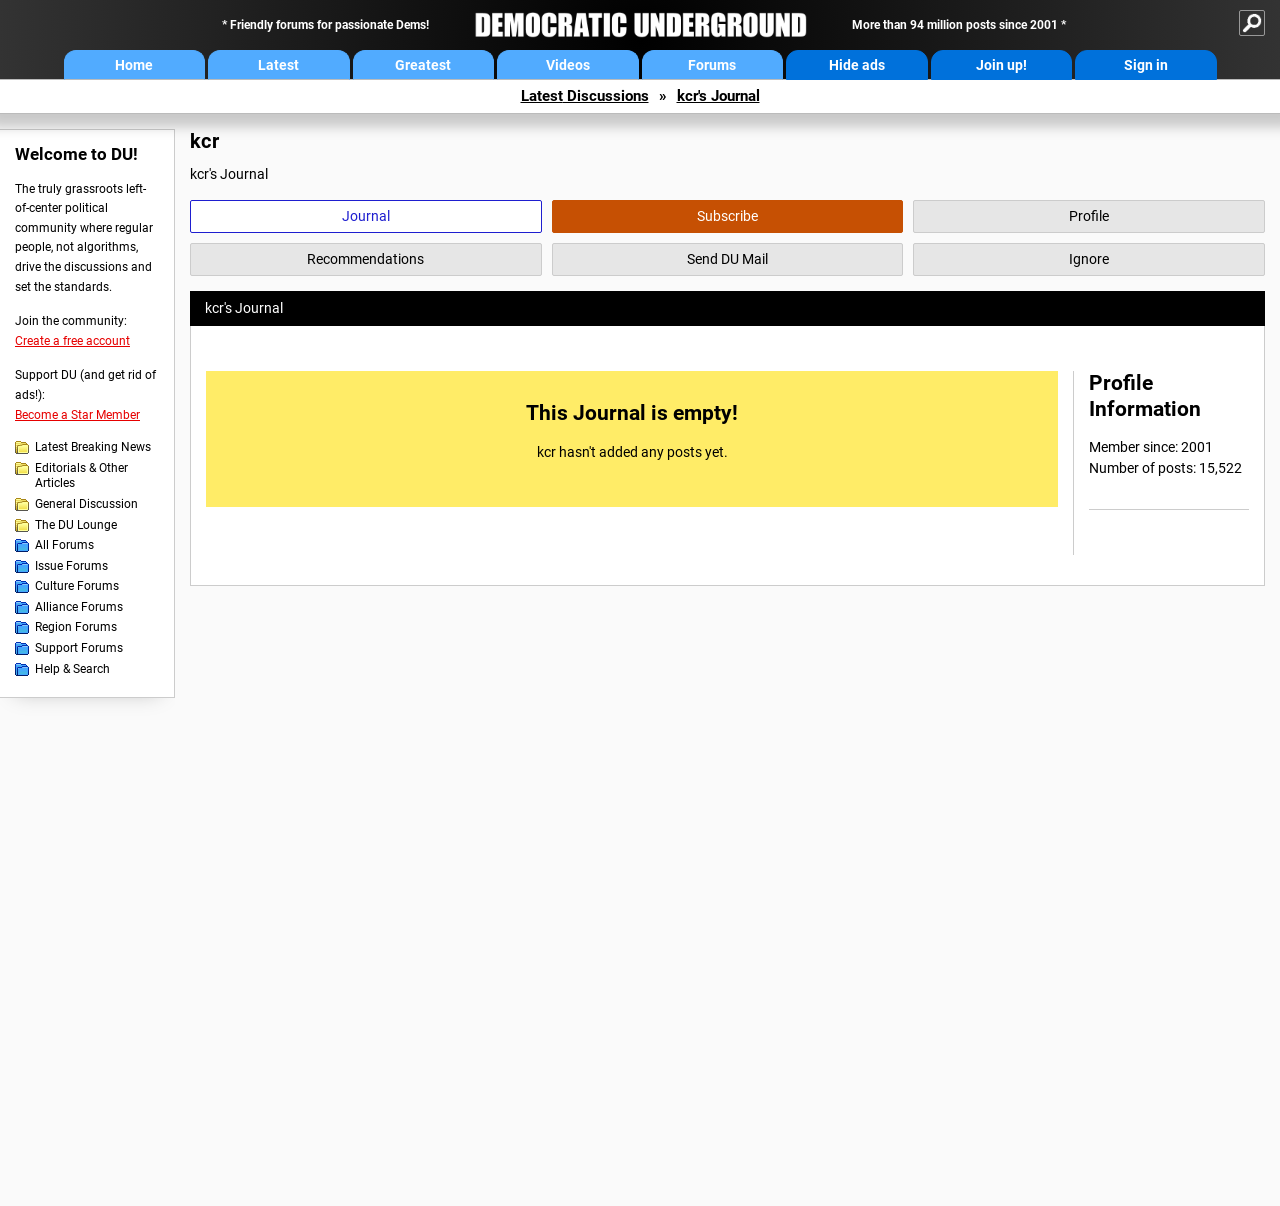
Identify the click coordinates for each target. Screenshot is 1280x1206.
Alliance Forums (79, 607)
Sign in (1146, 65)
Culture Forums (77, 586)
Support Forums (79, 648)
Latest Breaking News (93, 447)
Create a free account (72, 341)
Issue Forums (71, 566)
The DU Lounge (76, 525)
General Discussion (86, 504)
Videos (568, 65)
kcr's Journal (718, 96)
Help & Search (72, 669)
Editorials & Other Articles (81, 476)
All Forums (64, 545)
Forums (712, 65)
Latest (278, 65)
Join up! (1001, 65)
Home (134, 65)
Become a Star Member (77, 415)
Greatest (423, 65)
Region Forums (76, 627)
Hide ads (857, 65)
